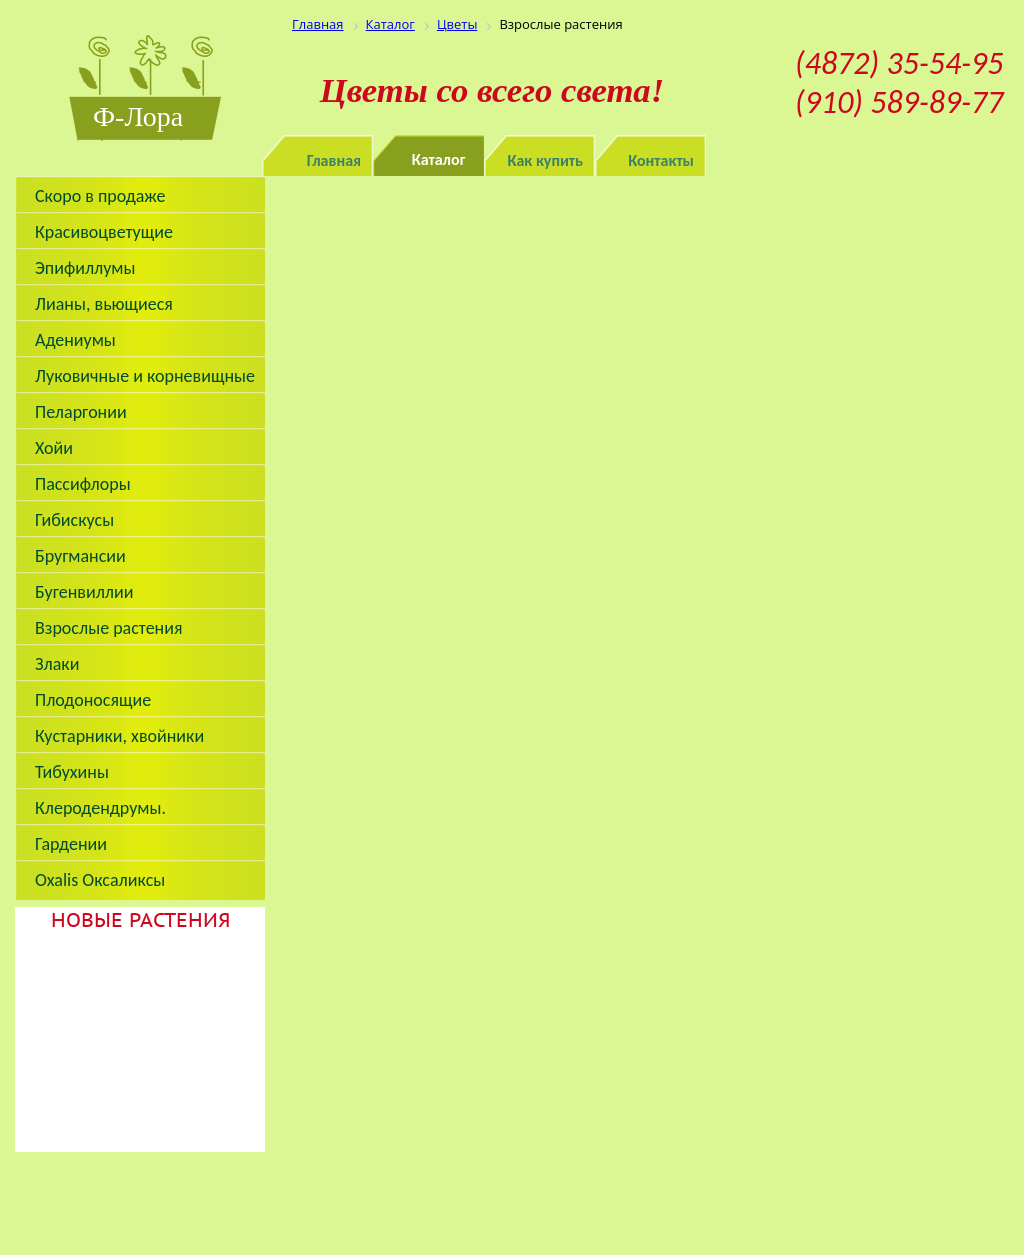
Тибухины (72, 772)
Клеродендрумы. (100, 808)
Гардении (71, 844)
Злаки (57, 664)
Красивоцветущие (104, 232)
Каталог (439, 159)
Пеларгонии (81, 412)
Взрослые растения (109, 628)
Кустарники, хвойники (119, 736)
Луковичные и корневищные (145, 376)
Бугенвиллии (84, 592)
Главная (334, 160)
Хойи (54, 448)
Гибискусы (74, 520)
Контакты (661, 160)
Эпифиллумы (85, 268)
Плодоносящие (93, 700)
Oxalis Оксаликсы (100, 880)
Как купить (546, 160)
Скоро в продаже (100, 196)
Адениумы (75, 340)
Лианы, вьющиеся (104, 304)
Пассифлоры (83, 484)
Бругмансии (80, 556)
